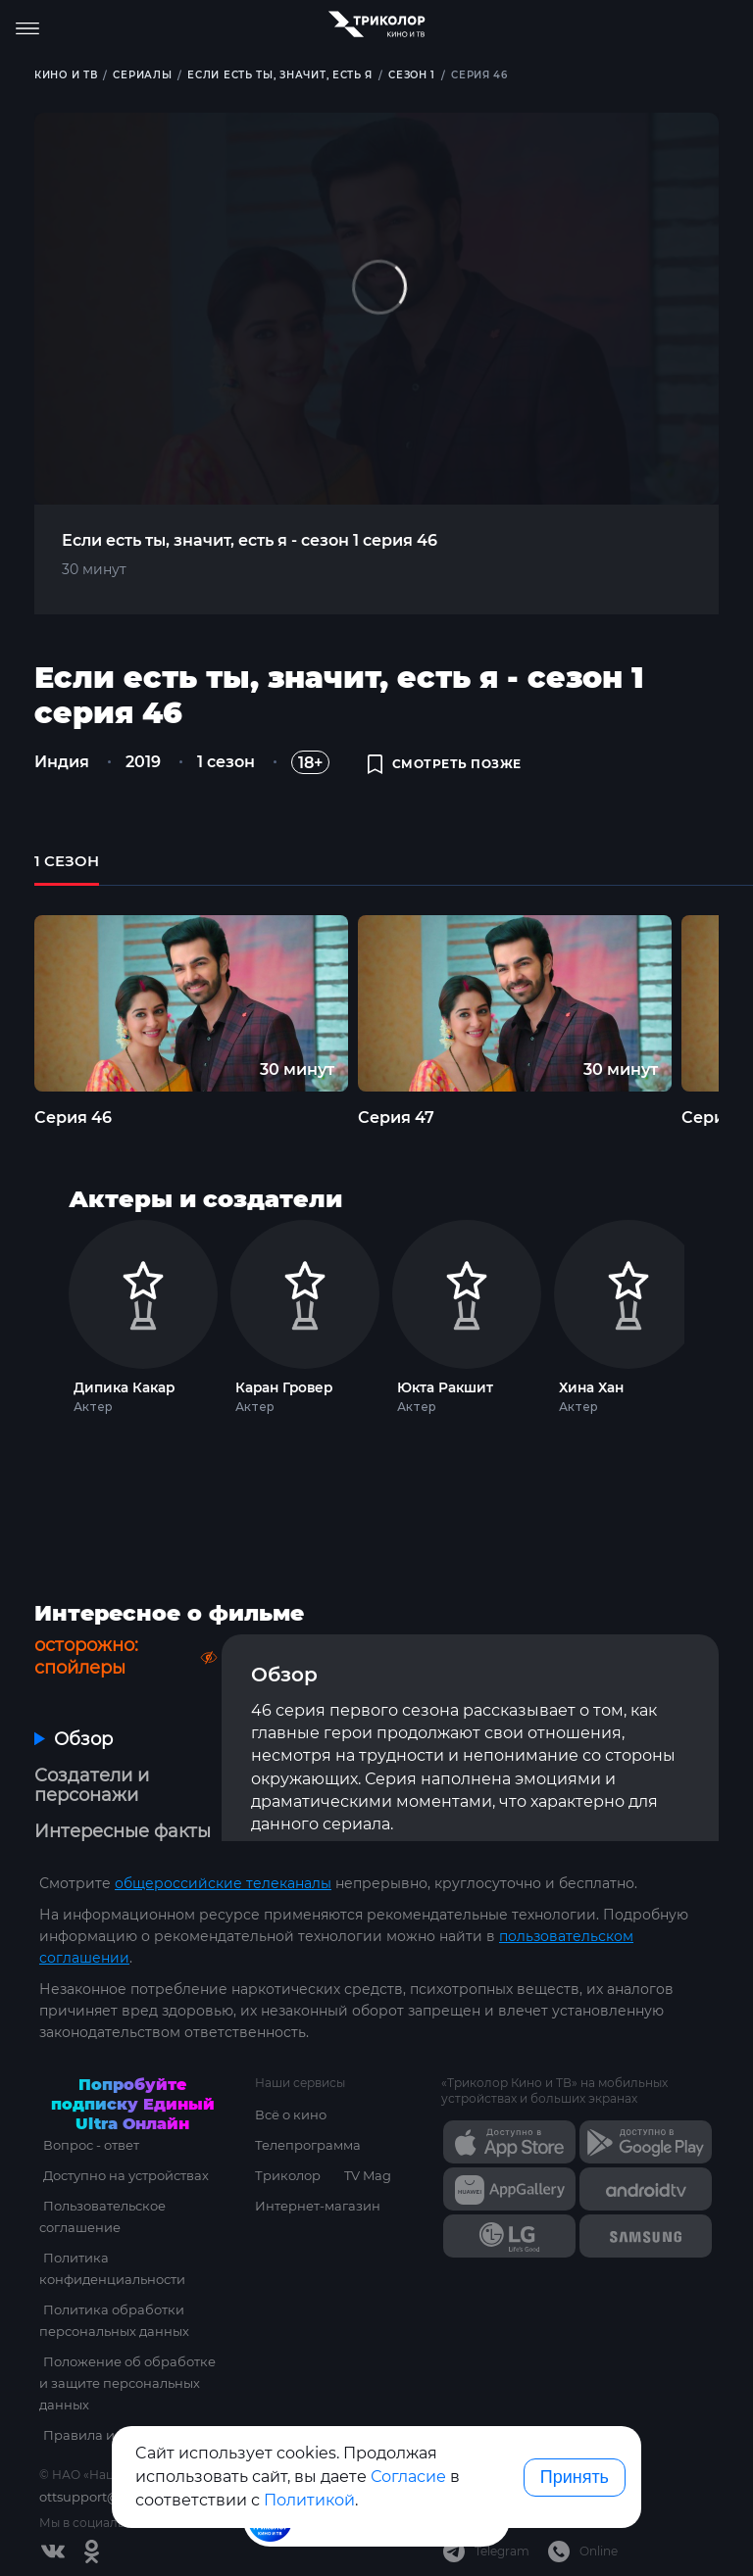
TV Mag (367, 2175)
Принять (574, 2477)
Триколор (288, 2175)
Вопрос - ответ (87, 2145)
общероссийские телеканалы (223, 1883)
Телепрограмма (308, 2145)
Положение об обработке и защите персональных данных (131, 2383)
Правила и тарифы (102, 2435)
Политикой (309, 2500)
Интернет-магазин (317, 2205)
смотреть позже (445, 764)
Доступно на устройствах (122, 2175)
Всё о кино (290, 2114)
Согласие (408, 2476)
